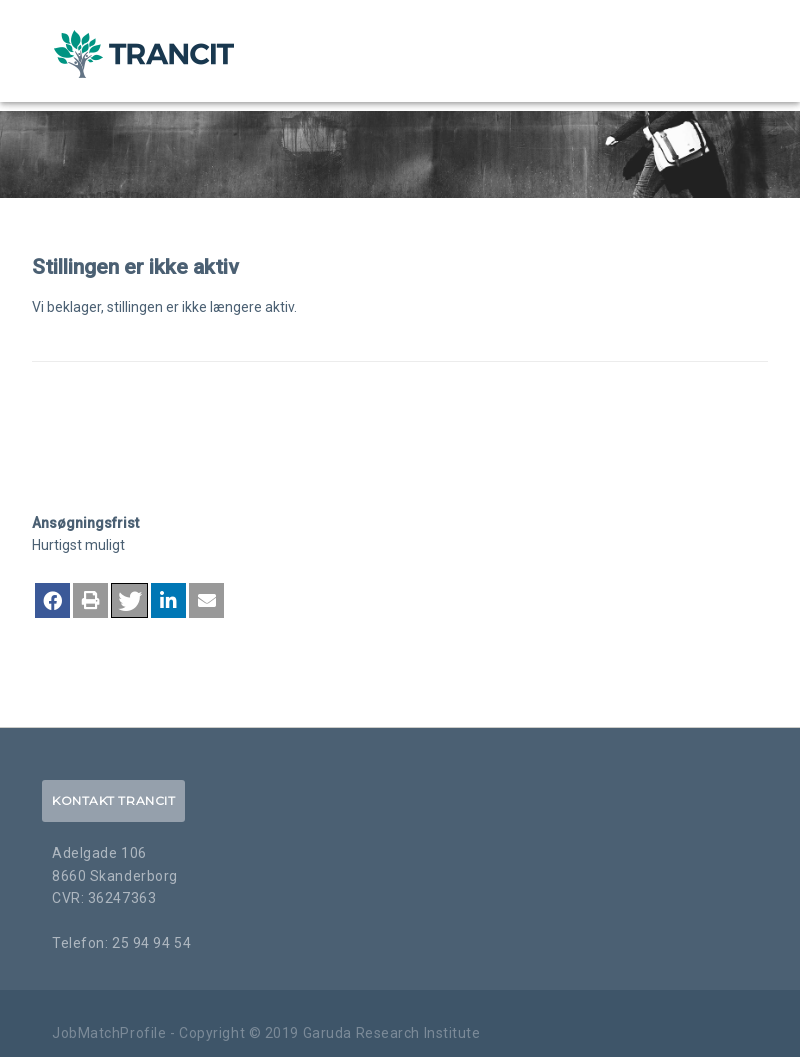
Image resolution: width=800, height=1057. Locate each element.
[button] (52, 600)
